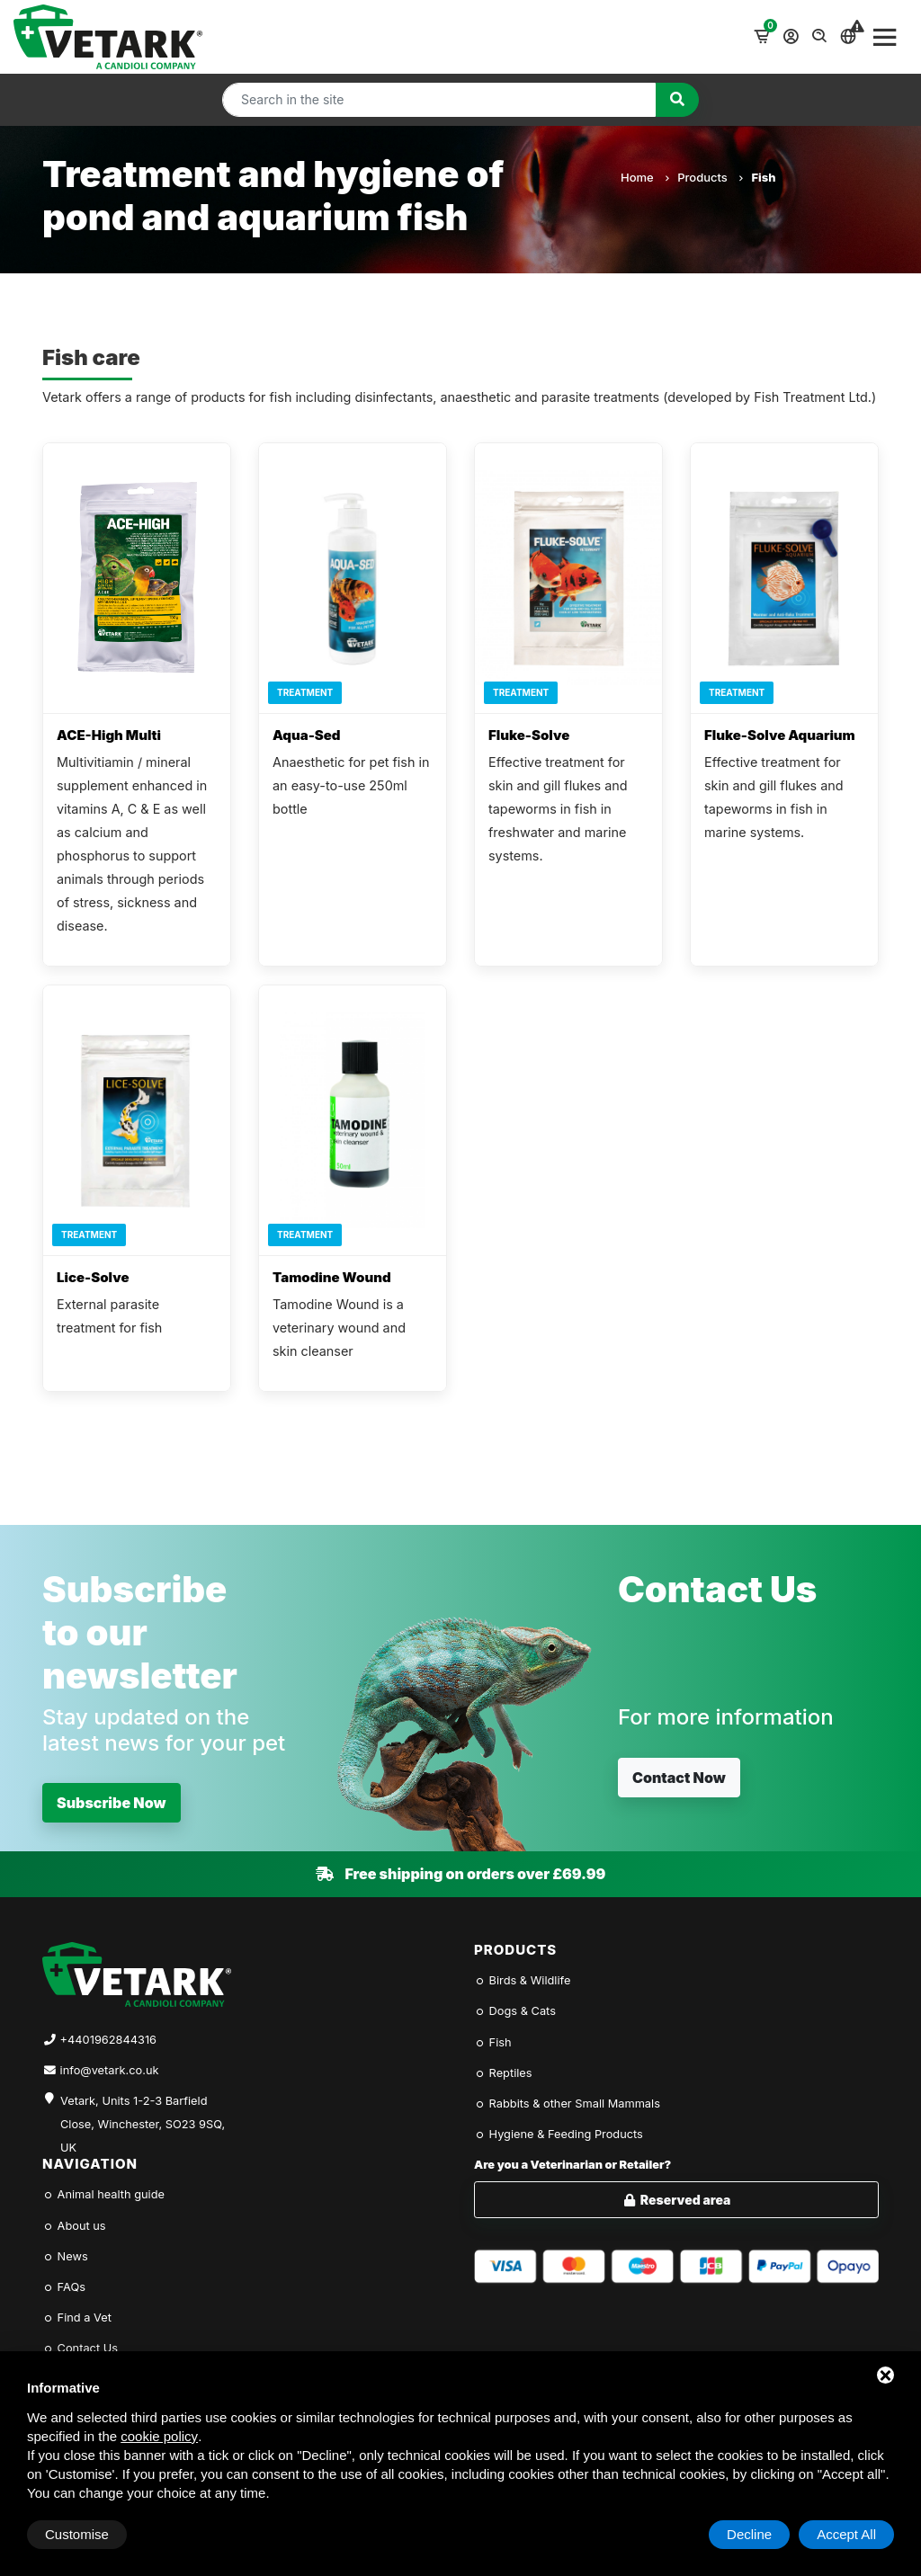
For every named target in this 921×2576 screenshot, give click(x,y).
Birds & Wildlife (522, 1980)
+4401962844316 (108, 2039)
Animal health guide (103, 2194)
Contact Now (679, 1778)
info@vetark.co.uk (109, 2070)
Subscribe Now (111, 1803)
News (65, 2256)
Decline (749, 2534)
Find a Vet (77, 2317)
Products (709, 177)
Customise (77, 2534)
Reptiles (503, 2073)
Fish (493, 2042)
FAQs (63, 2287)
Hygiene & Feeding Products (558, 2134)
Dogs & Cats (515, 2011)
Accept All (846, 2534)
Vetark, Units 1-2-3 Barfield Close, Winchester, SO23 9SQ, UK (142, 2114)
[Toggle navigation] (885, 37)
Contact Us (80, 2348)
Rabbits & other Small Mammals (567, 2103)
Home (644, 177)
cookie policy (159, 2436)
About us (74, 2226)
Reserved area (676, 2199)
